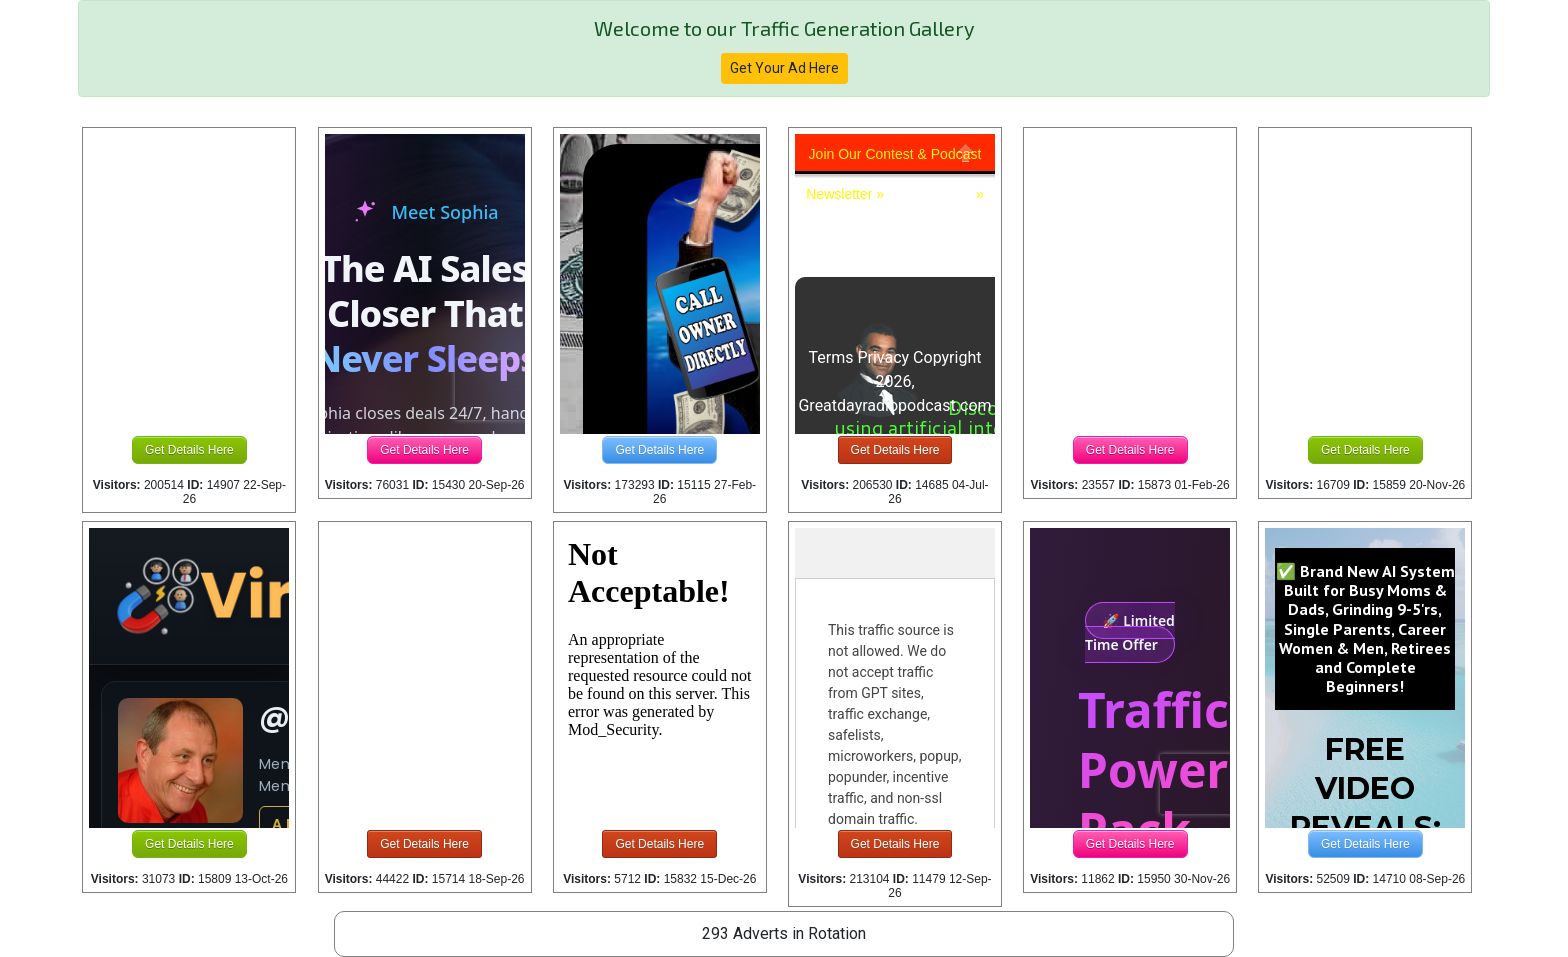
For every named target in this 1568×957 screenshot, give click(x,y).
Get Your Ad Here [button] (784, 68)
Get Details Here (189, 450)
